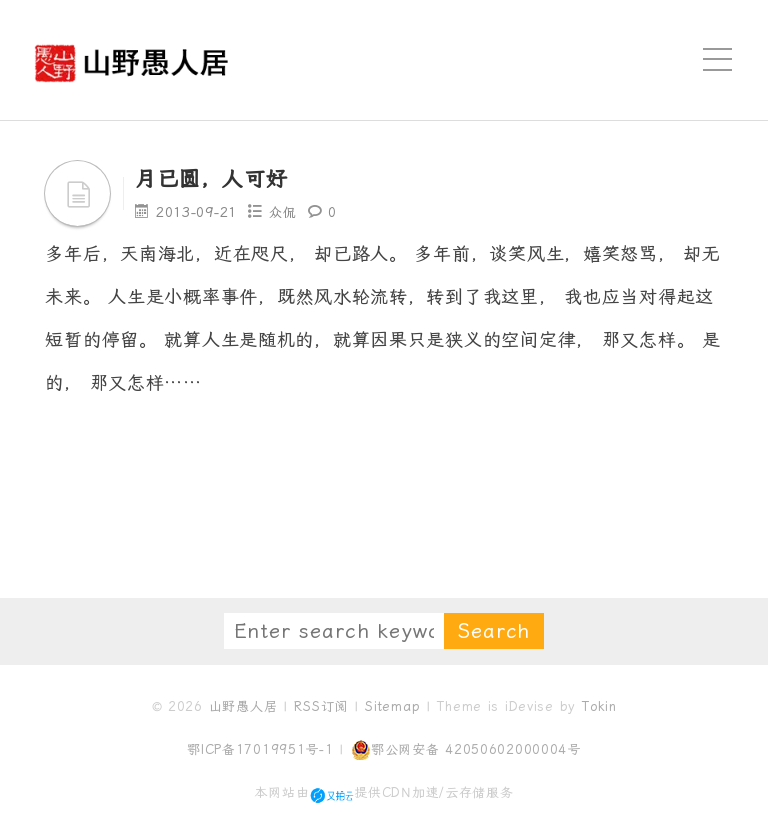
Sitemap (392, 706)
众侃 (283, 212)
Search (494, 631)
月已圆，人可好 (221, 178)
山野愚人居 (243, 706)
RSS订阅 (321, 706)
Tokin (599, 706)
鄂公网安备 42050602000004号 (466, 750)
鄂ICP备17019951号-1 (260, 749)
